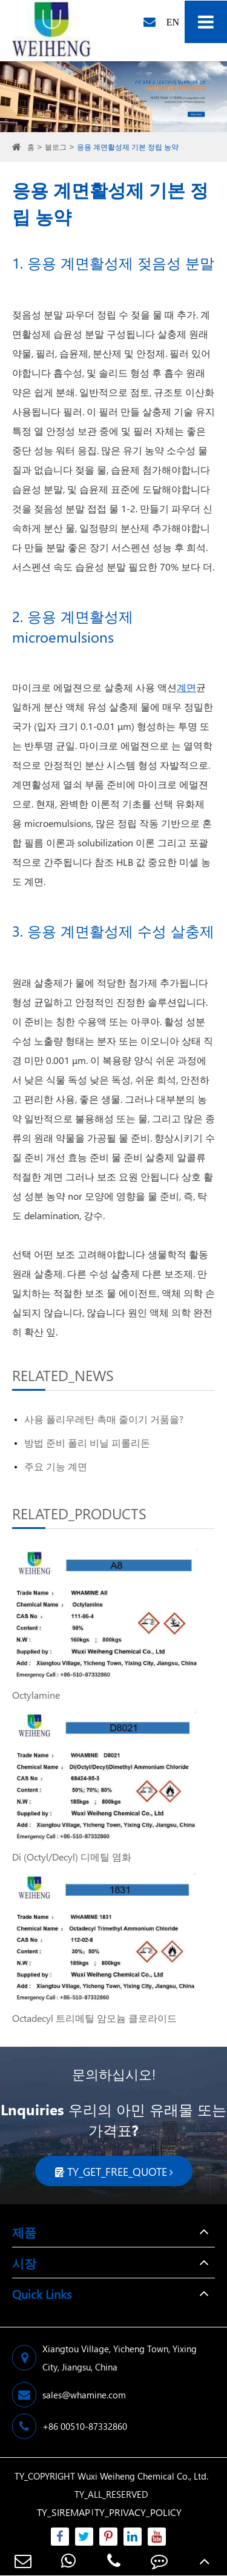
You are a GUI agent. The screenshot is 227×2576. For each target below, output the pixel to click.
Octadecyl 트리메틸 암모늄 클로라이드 (94, 2018)
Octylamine (36, 1694)
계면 (186, 687)
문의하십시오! (114, 2074)
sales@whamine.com (69, 2394)
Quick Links (41, 2293)
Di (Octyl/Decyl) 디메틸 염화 (71, 1856)
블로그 (56, 147)
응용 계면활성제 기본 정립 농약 (128, 147)
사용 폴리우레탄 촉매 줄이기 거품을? (103, 1419)
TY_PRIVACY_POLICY (138, 2512)
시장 (24, 2262)
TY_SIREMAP (63, 2512)
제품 (24, 2231)
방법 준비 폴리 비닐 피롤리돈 (87, 1442)
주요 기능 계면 (55, 1466)
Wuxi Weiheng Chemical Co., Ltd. (142, 2476)
